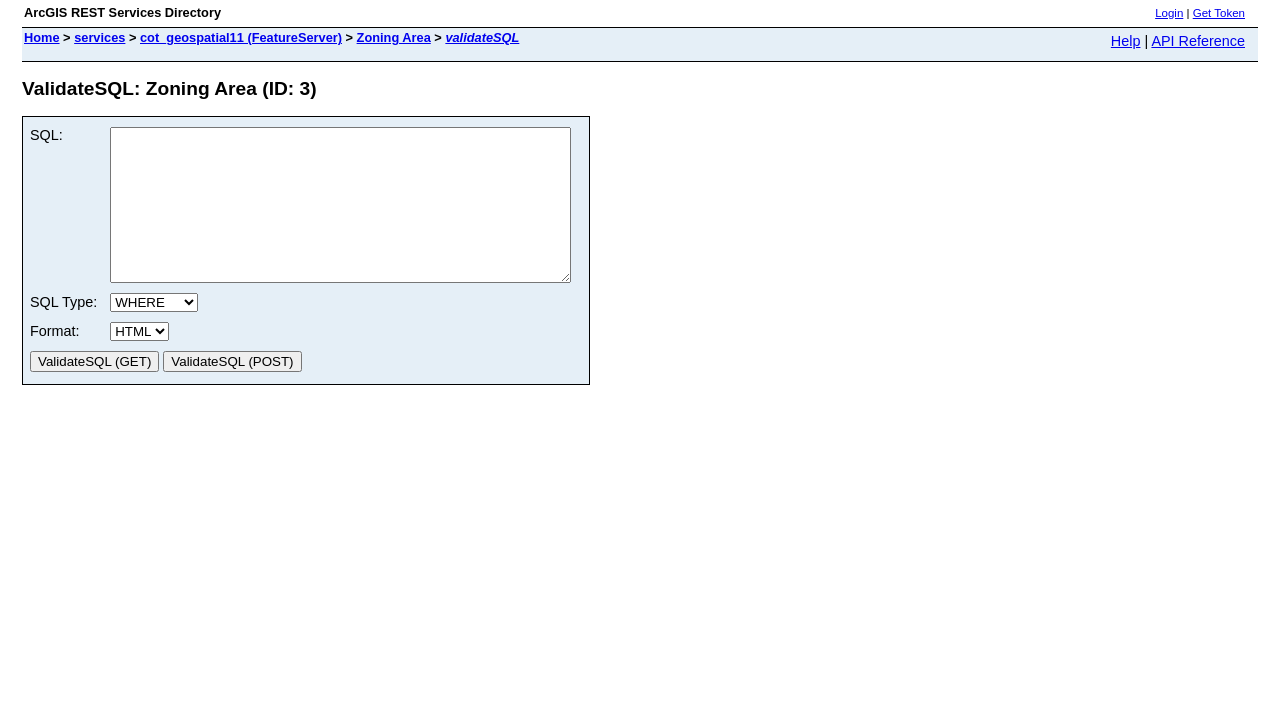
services (99, 37)
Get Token (1219, 13)
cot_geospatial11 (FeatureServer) (241, 37)
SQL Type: (63, 332)
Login (1169, 13)
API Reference (1198, 41)
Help (1126, 41)
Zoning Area (394, 37)
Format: (55, 361)
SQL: (46, 135)
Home (42, 37)
